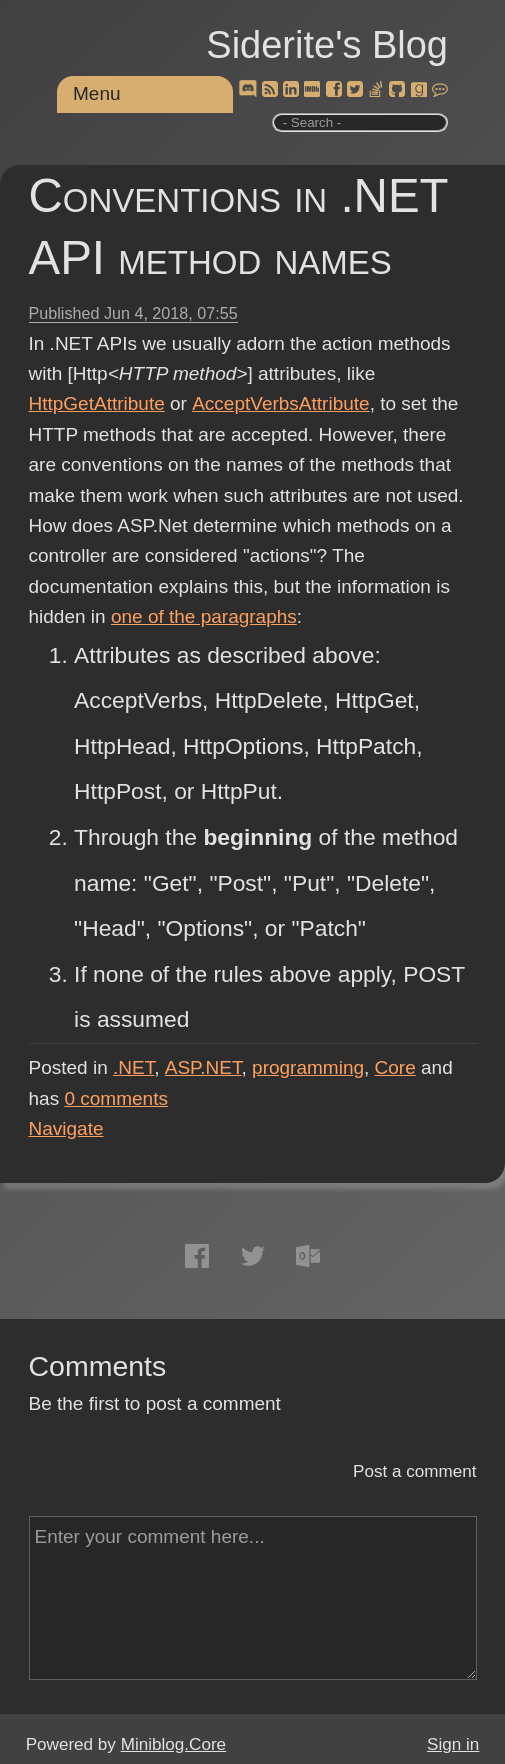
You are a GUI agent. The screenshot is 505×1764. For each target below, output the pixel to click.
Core (395, 1067)
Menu (97, 93)
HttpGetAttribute (97, 403)
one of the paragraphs (204, 616)
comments (116, 1098)
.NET (133, 1067)
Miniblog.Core (173, 1744)
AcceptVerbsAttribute (279, 403)
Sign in (453, 1744)
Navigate (66, 1128)
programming (308, 1067)
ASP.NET (203, 1067)
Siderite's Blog (327, 45)
